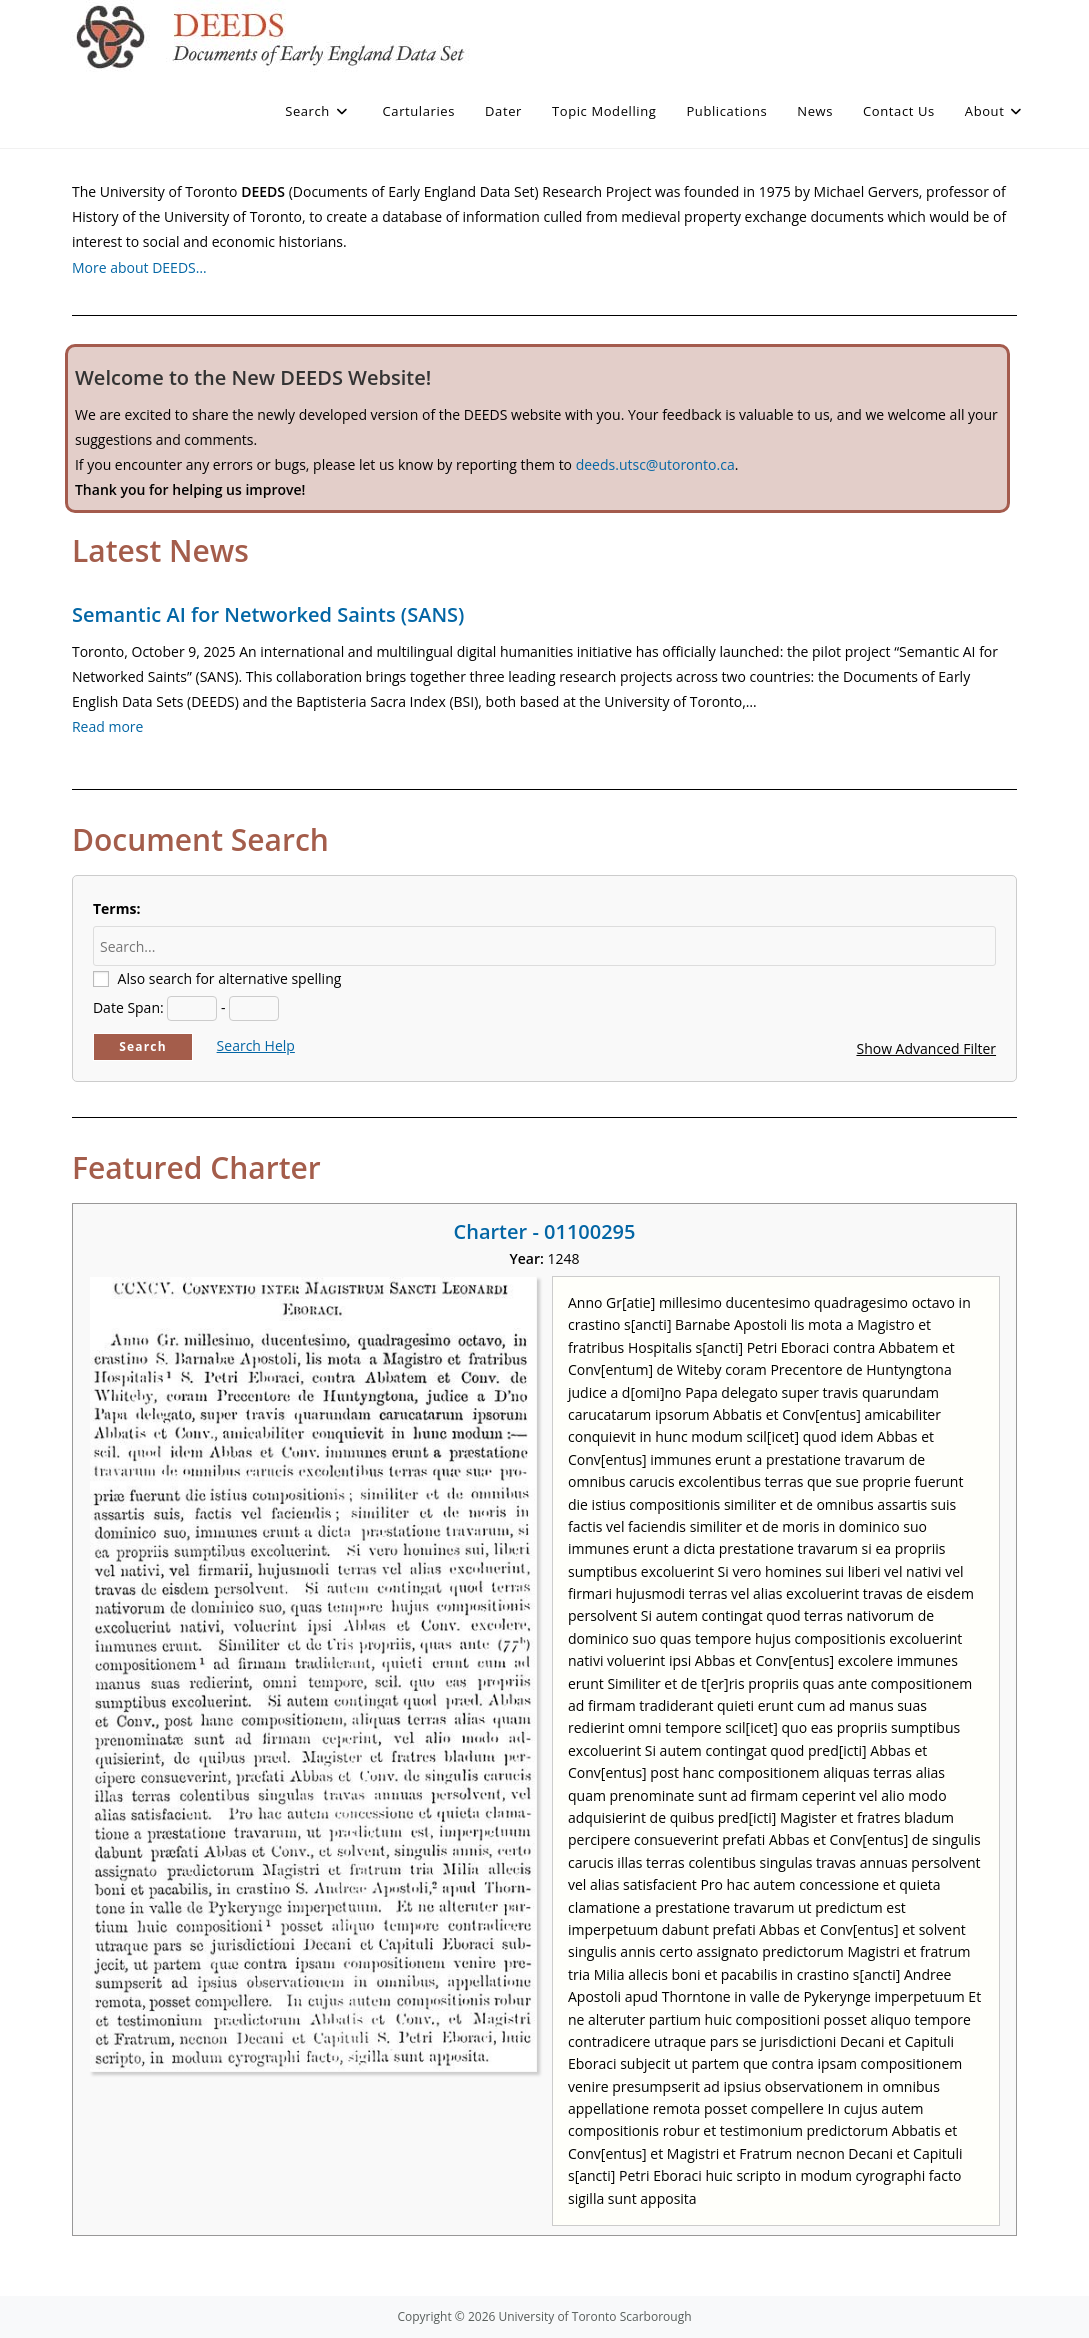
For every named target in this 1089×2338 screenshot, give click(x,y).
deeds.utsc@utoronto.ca (655, 464)
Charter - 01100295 (545, 1231)
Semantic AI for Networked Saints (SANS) (268, 614)
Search (143, 1046)
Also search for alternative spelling (230, 978)
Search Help (256, 1045)
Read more (107, 726)
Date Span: (128, 1007)
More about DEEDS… (139, 267)
